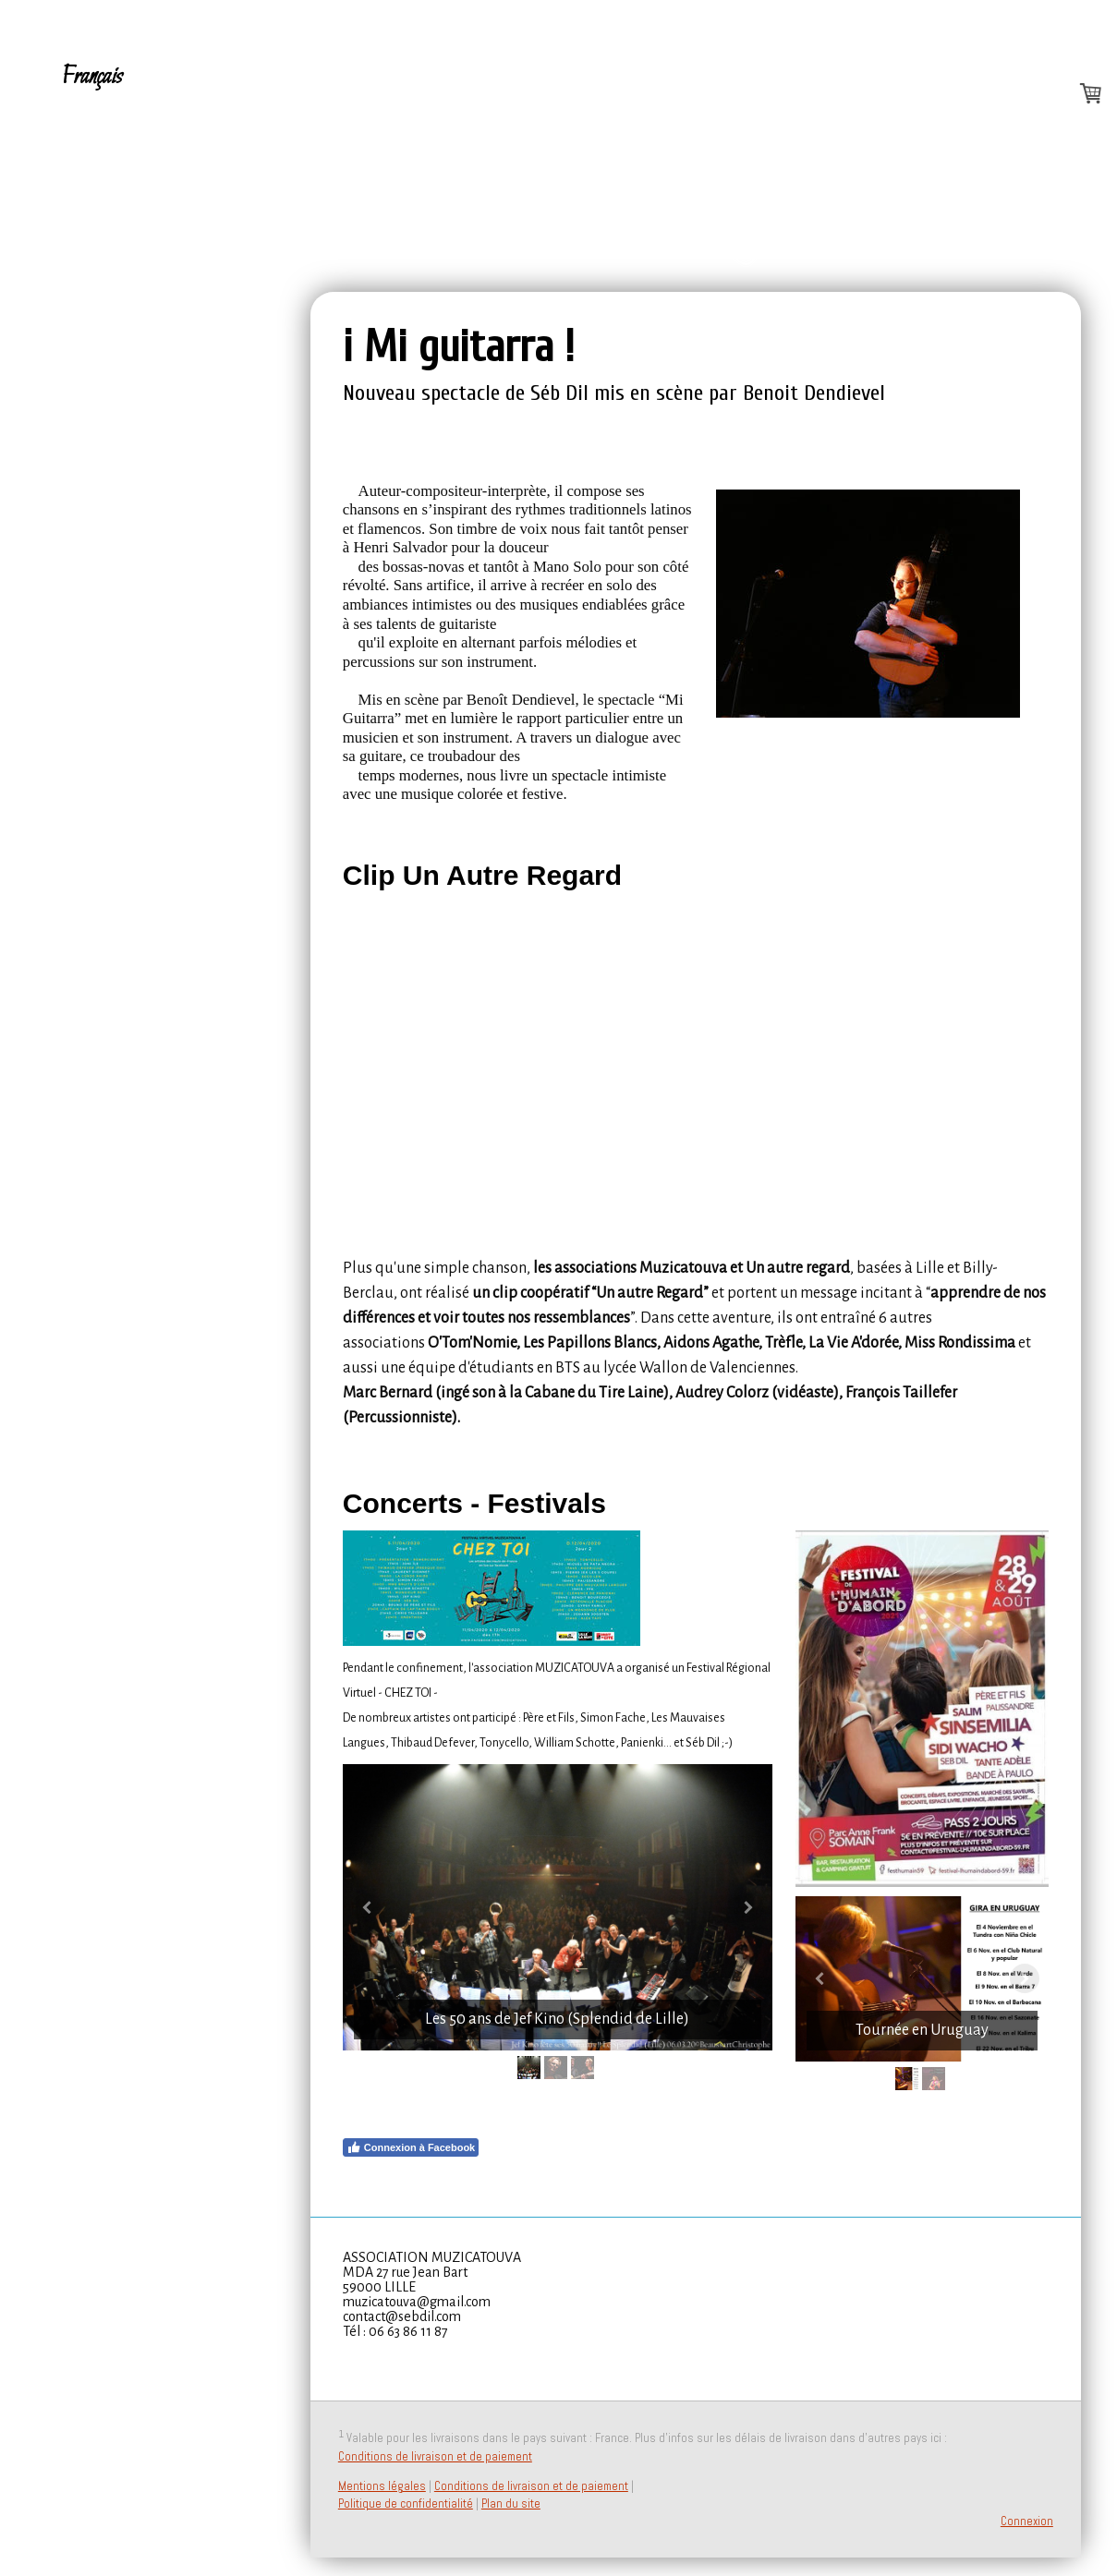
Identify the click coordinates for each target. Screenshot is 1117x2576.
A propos (105, 121)
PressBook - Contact (107, 273)
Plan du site (510, 2503)
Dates (85, 210)
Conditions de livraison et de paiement (435, 2456)
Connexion (1027, 2521)
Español (91, 166)
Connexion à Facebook (410, 2147)
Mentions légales (382, 2486)
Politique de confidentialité (405, 2503)
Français (92, 77)
